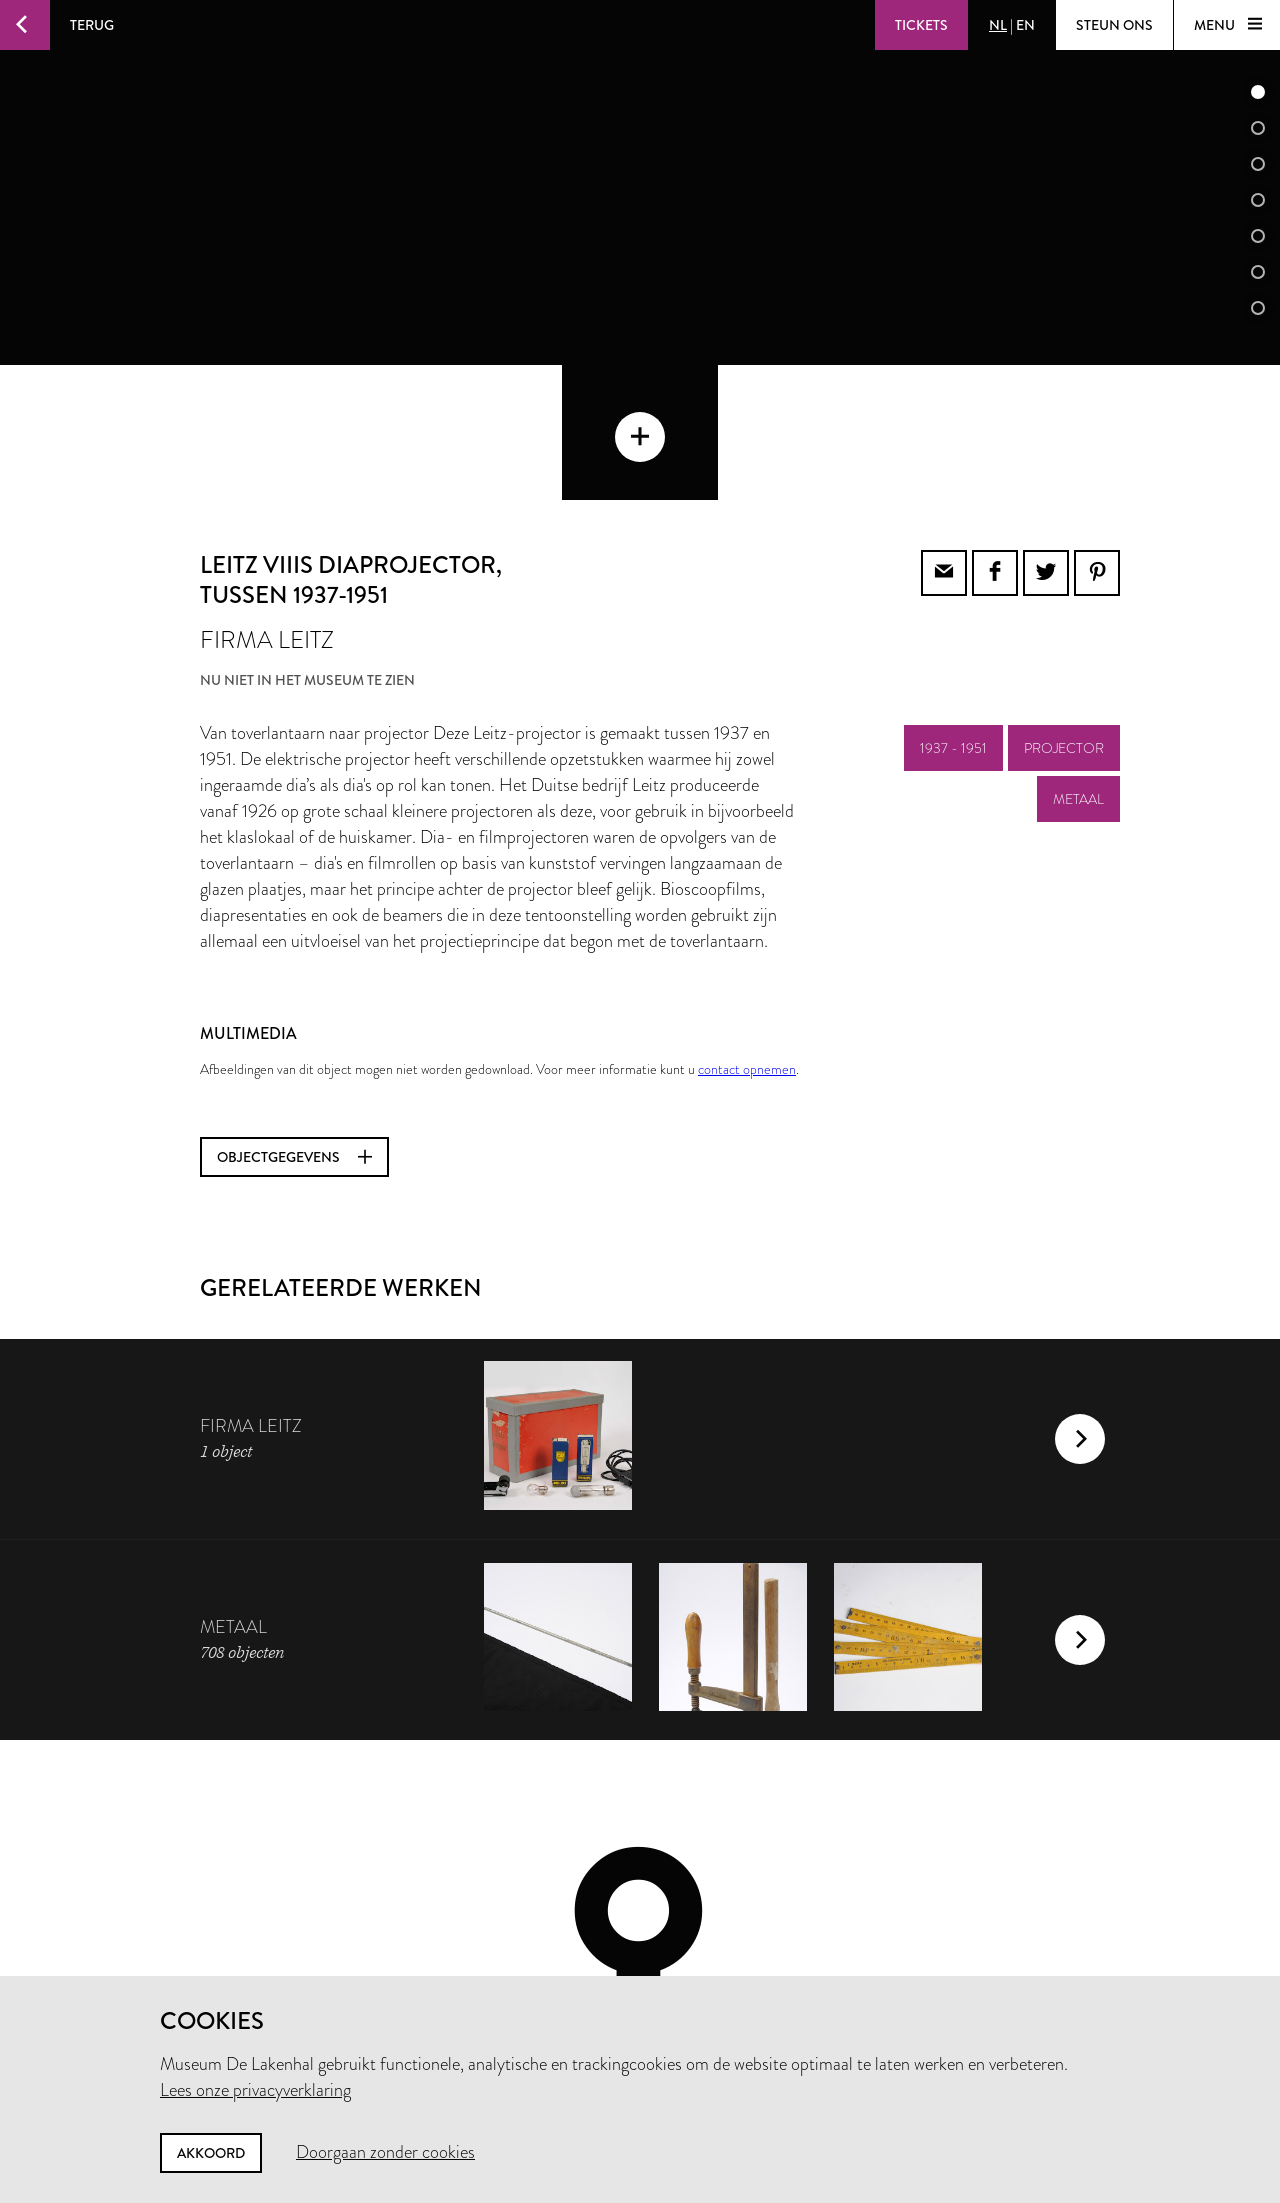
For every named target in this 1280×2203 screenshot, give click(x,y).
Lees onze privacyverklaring (255, 2090)
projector (1064, 613)
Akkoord (211, 2153)
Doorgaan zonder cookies (385, 2152)
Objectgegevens (294, 1022)
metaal (1078, 664)
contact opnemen (747, 934)
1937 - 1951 (953, 613)
